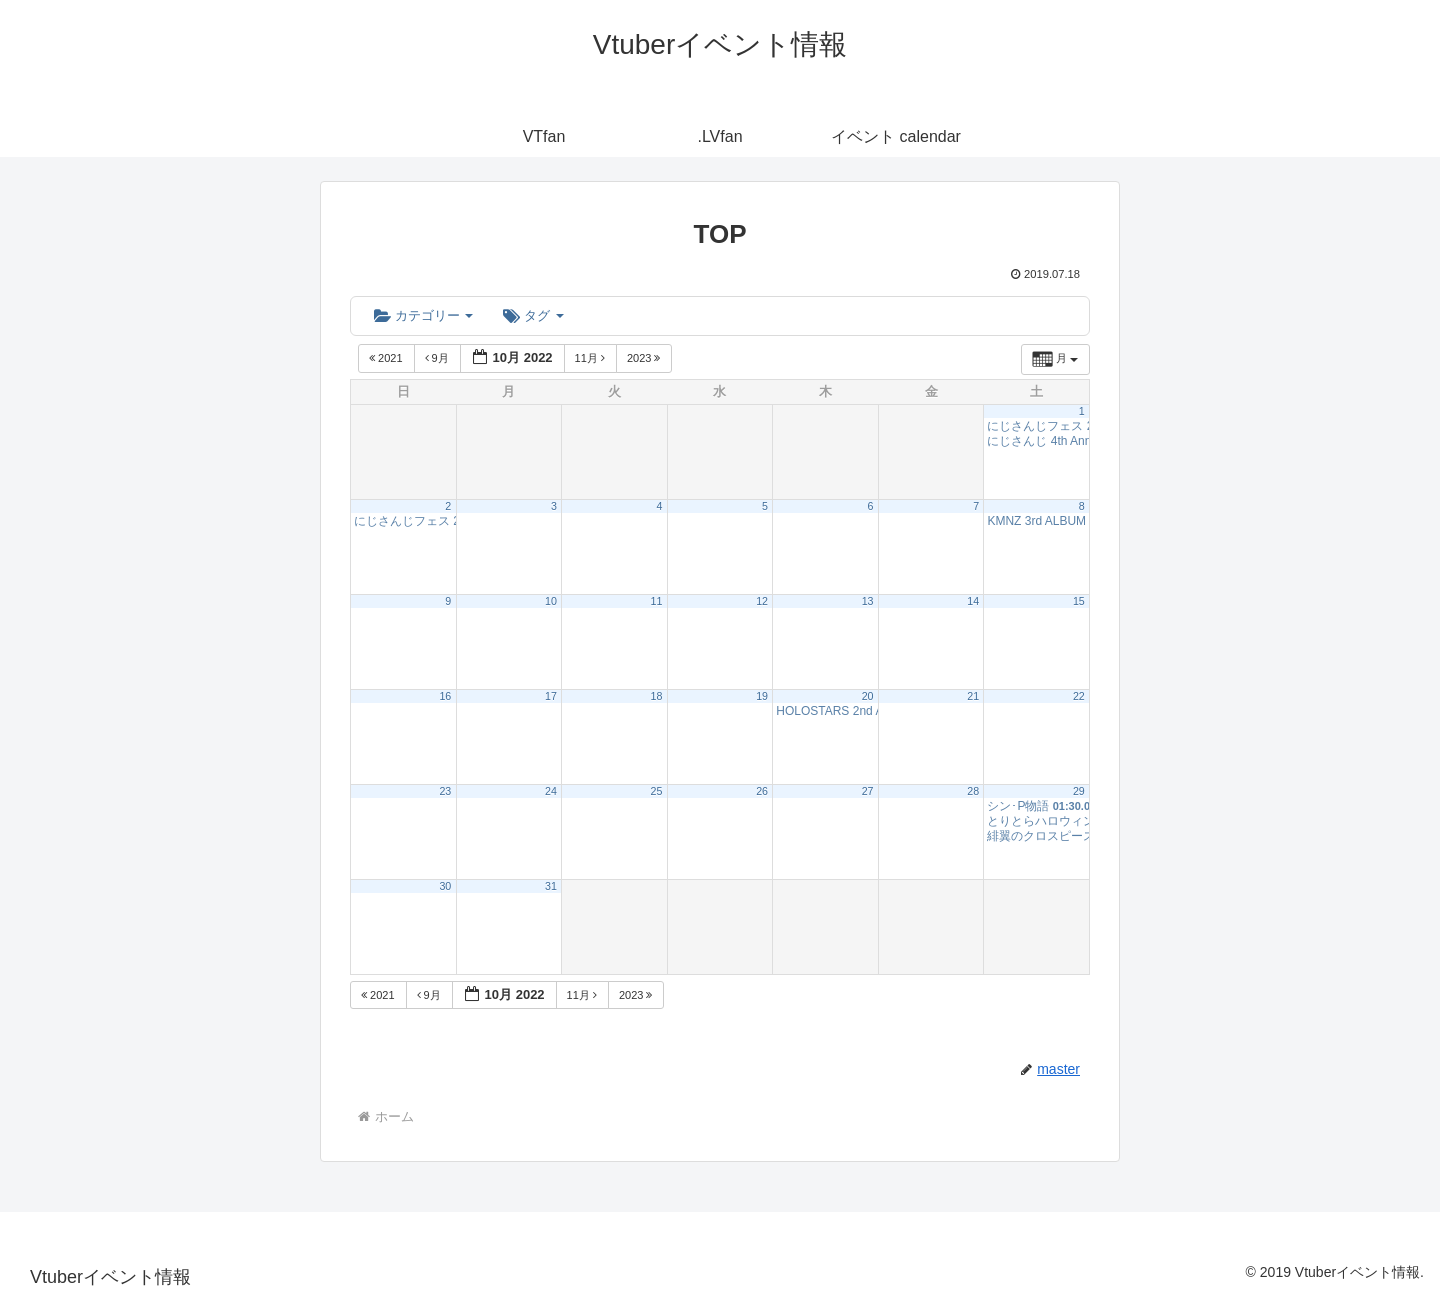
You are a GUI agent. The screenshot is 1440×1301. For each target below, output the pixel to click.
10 (551, 601)
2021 (387, 358)
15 (1079, 601)
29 (1079, 791)
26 (762, 791)
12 (762, 601)
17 (551, 696)
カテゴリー (423, 315)
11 (657, 601)
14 (973, 601)
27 (868, 791)
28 (973, 791)
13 (868, 601)
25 (657, 791)
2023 (645, 358)
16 (445, 696)
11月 (591, 358)
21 (973, 696)
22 (1079, 696)
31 (551, 886)
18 (657, 696)
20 (868, 696)
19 (762, 696)
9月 (438, 358)
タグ (533, 315)
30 (445, 886)
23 (445, 791)
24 (551, 791)
